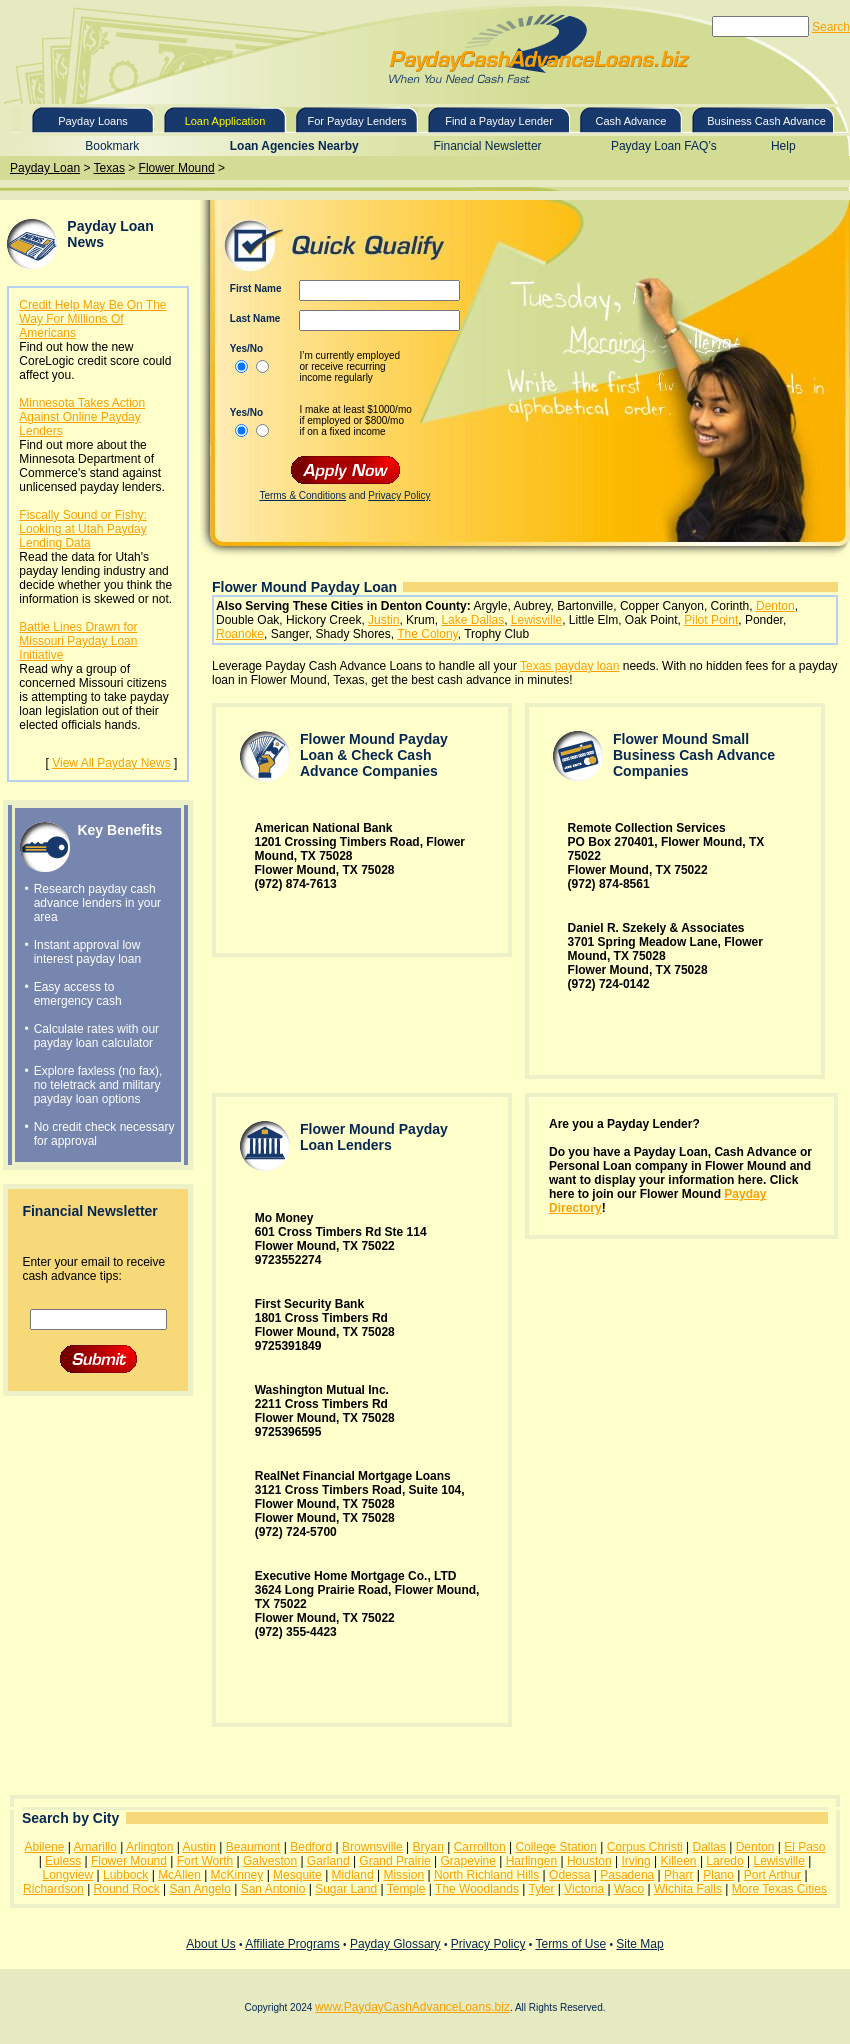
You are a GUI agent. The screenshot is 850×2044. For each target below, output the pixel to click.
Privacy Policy (399, 495)
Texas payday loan (569, 666)
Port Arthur (772, 1875)
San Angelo (199, 1889)
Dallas (709, 1847)
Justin (383, 620)
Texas (109, 168)
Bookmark (112, 146)
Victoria (584, 1889)
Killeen (679, 1861)
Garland (328, 1861)
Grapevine (468, 1861)
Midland (353, 1875)
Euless (63, 1861)
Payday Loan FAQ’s (664, 146)
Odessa (569, 1875)
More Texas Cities (779, 1889)
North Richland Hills (486, 1875)
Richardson (53, 1889)
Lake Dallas (472, 620)
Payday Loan (45, 168)
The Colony (427, 634)
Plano (718, 1875)
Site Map (639, 1944)
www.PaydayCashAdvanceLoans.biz (412, 2007)
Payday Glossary (395, 1944)
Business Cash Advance (766, 121)
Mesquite (297, 1875)
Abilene (44, 1847)
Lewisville (536, 620)
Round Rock (127, 1889)
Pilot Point (711, 620)
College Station (556, 1847)
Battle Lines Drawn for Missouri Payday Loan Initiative (78, 641)
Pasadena (627, 1875)
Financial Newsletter (488, 146)
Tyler (541, 1889)
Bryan (428, 1847)
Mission (403, 1875)
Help (783, 146)
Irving (635, 1861)
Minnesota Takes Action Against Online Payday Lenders (82, 417)
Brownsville (372, 1847)
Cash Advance (631, 121)
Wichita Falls (688, 1889)
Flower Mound (177, 168)
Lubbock (125, 1875)
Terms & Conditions (302, 495)
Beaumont (253, 1847)
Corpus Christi (645, 1847)
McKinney (237, 1875)
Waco (629, 1889)
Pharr (678, 1875)
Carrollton (480, 1847)
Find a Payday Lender (499, 121)
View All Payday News (111, 763)
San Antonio (273, 1889)
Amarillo (95, 1847)
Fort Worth (205, 1861)
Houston (589, 1861)
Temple (406, 1889)
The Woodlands (477, 1889)
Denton (775, 606)
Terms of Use (570, 1944)
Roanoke (240, 634)
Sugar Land (346, 1889)
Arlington (149, 1847)
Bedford (311, 1847)
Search (831, 27)
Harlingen (531, 1861)
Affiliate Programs (292, 1944)
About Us (210, 1944)
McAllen (179, 1875)
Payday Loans (93, 121)
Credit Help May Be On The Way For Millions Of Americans (92, 319)
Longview (67, 1875)
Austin (199, 1847)
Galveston (270, 1861)
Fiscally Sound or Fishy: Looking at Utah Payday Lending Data (82, 529)
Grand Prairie (394, 1861)
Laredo (724, 1861)
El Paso (804, 1847)
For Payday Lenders (356, 121)
